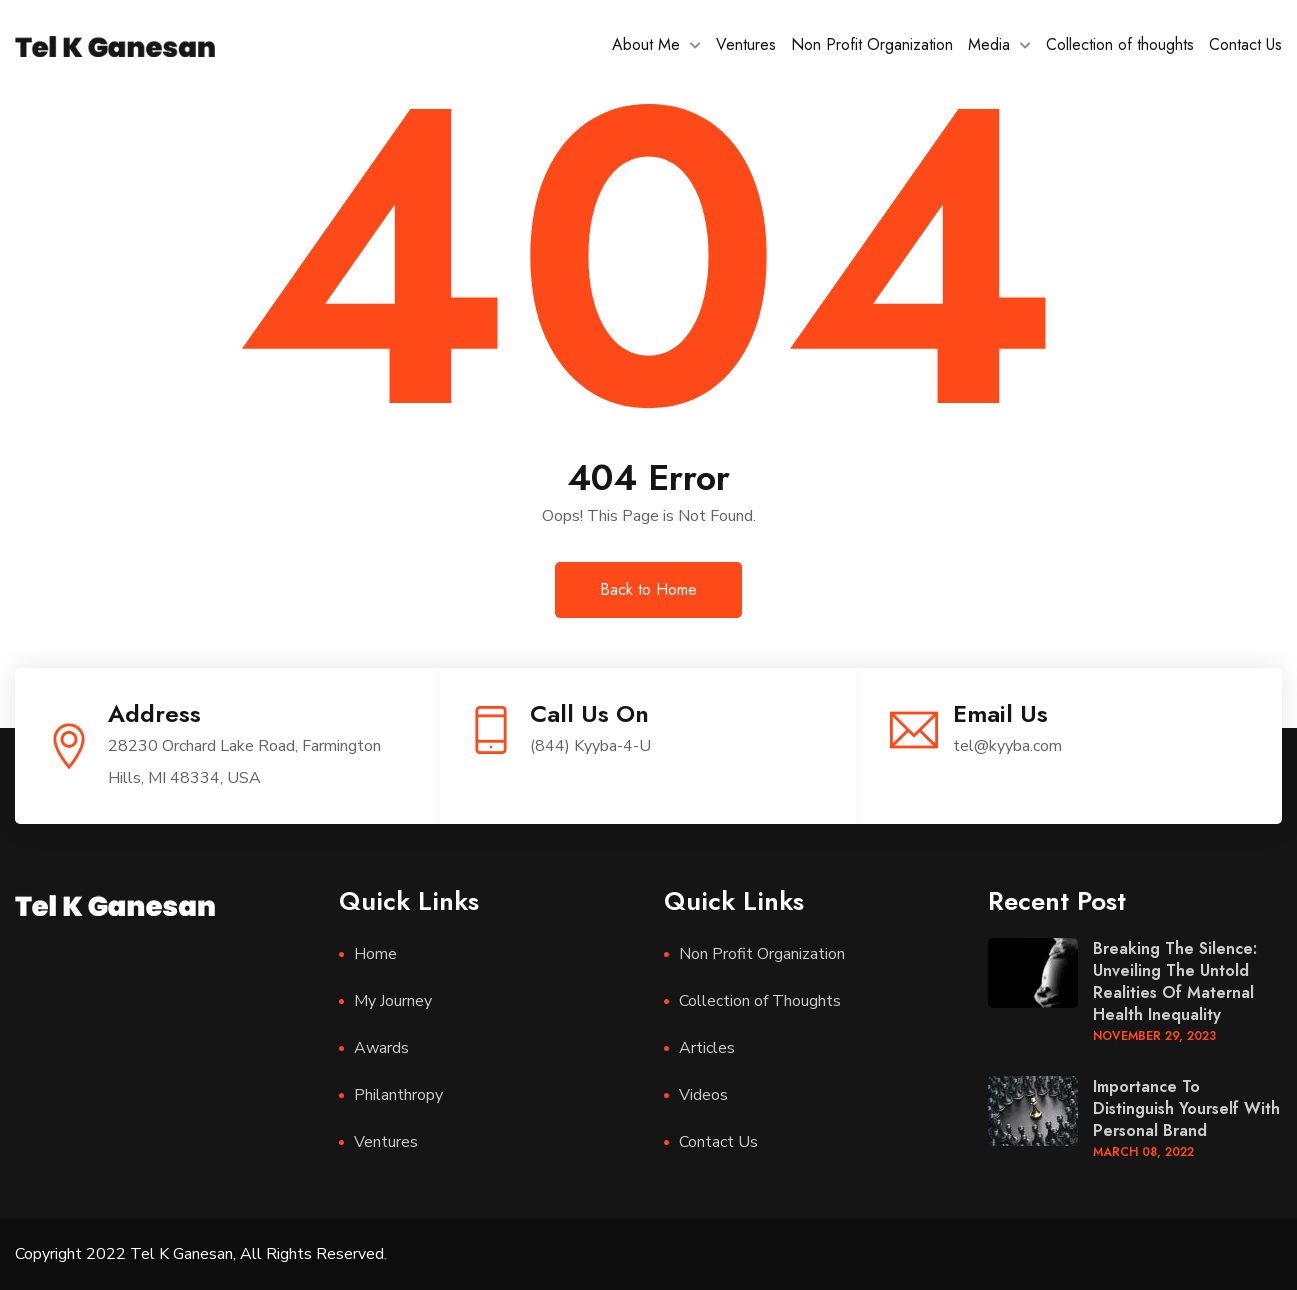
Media (989, 44)
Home (375, 954)
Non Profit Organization (872, 44)
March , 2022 (1143, 1152)
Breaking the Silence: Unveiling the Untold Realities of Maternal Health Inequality (1175, 981)
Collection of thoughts (1120, 44)
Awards (381, 1048)
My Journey (393, 1001)
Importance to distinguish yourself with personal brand (1186, 1108)
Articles (707, 1048)
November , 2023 (1154, 1036)
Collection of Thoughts (760, 1001)
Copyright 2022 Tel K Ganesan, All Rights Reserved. (201, 1254)
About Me (646, 44)
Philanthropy (398, 1095)
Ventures (746, 44)
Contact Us (1245, 44)
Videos (703, 1095)
